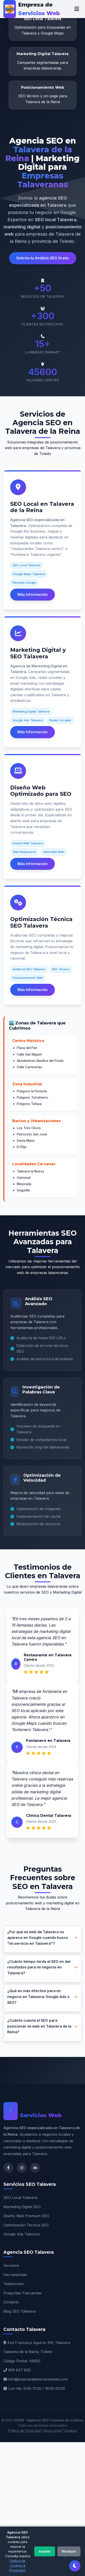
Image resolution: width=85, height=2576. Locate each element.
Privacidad (17, 2570)
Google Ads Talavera (21, 2368)
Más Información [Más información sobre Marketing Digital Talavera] (32, 732)
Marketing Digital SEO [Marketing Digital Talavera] (22, 2340)
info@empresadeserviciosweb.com (38, 2513)
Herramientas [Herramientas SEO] (15, 2408)
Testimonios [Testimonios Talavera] (13, 2417)
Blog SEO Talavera (19, 2445)
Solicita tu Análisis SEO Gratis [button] (42, 258)
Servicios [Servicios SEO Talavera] (11, 2399)
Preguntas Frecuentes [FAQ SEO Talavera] (22, 2426)
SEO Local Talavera (20, 2331)
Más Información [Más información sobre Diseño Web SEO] (32, 863)
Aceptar (45, 2551)
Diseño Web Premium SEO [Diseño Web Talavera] (26, 2349)
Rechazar (69, 2551)
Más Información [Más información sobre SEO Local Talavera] (32, 594)
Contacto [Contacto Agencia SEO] (11, 2436)
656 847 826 (19, 2504)
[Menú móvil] (77, 9)
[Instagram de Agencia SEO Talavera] (22, 2301)
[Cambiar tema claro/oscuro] (74, 2565)
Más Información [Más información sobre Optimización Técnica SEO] (32, 989)
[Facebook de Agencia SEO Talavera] (8, 2301)
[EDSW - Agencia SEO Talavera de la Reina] (37, 9)
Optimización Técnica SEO (26, 2358)
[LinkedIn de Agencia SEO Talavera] (35, 2301)
